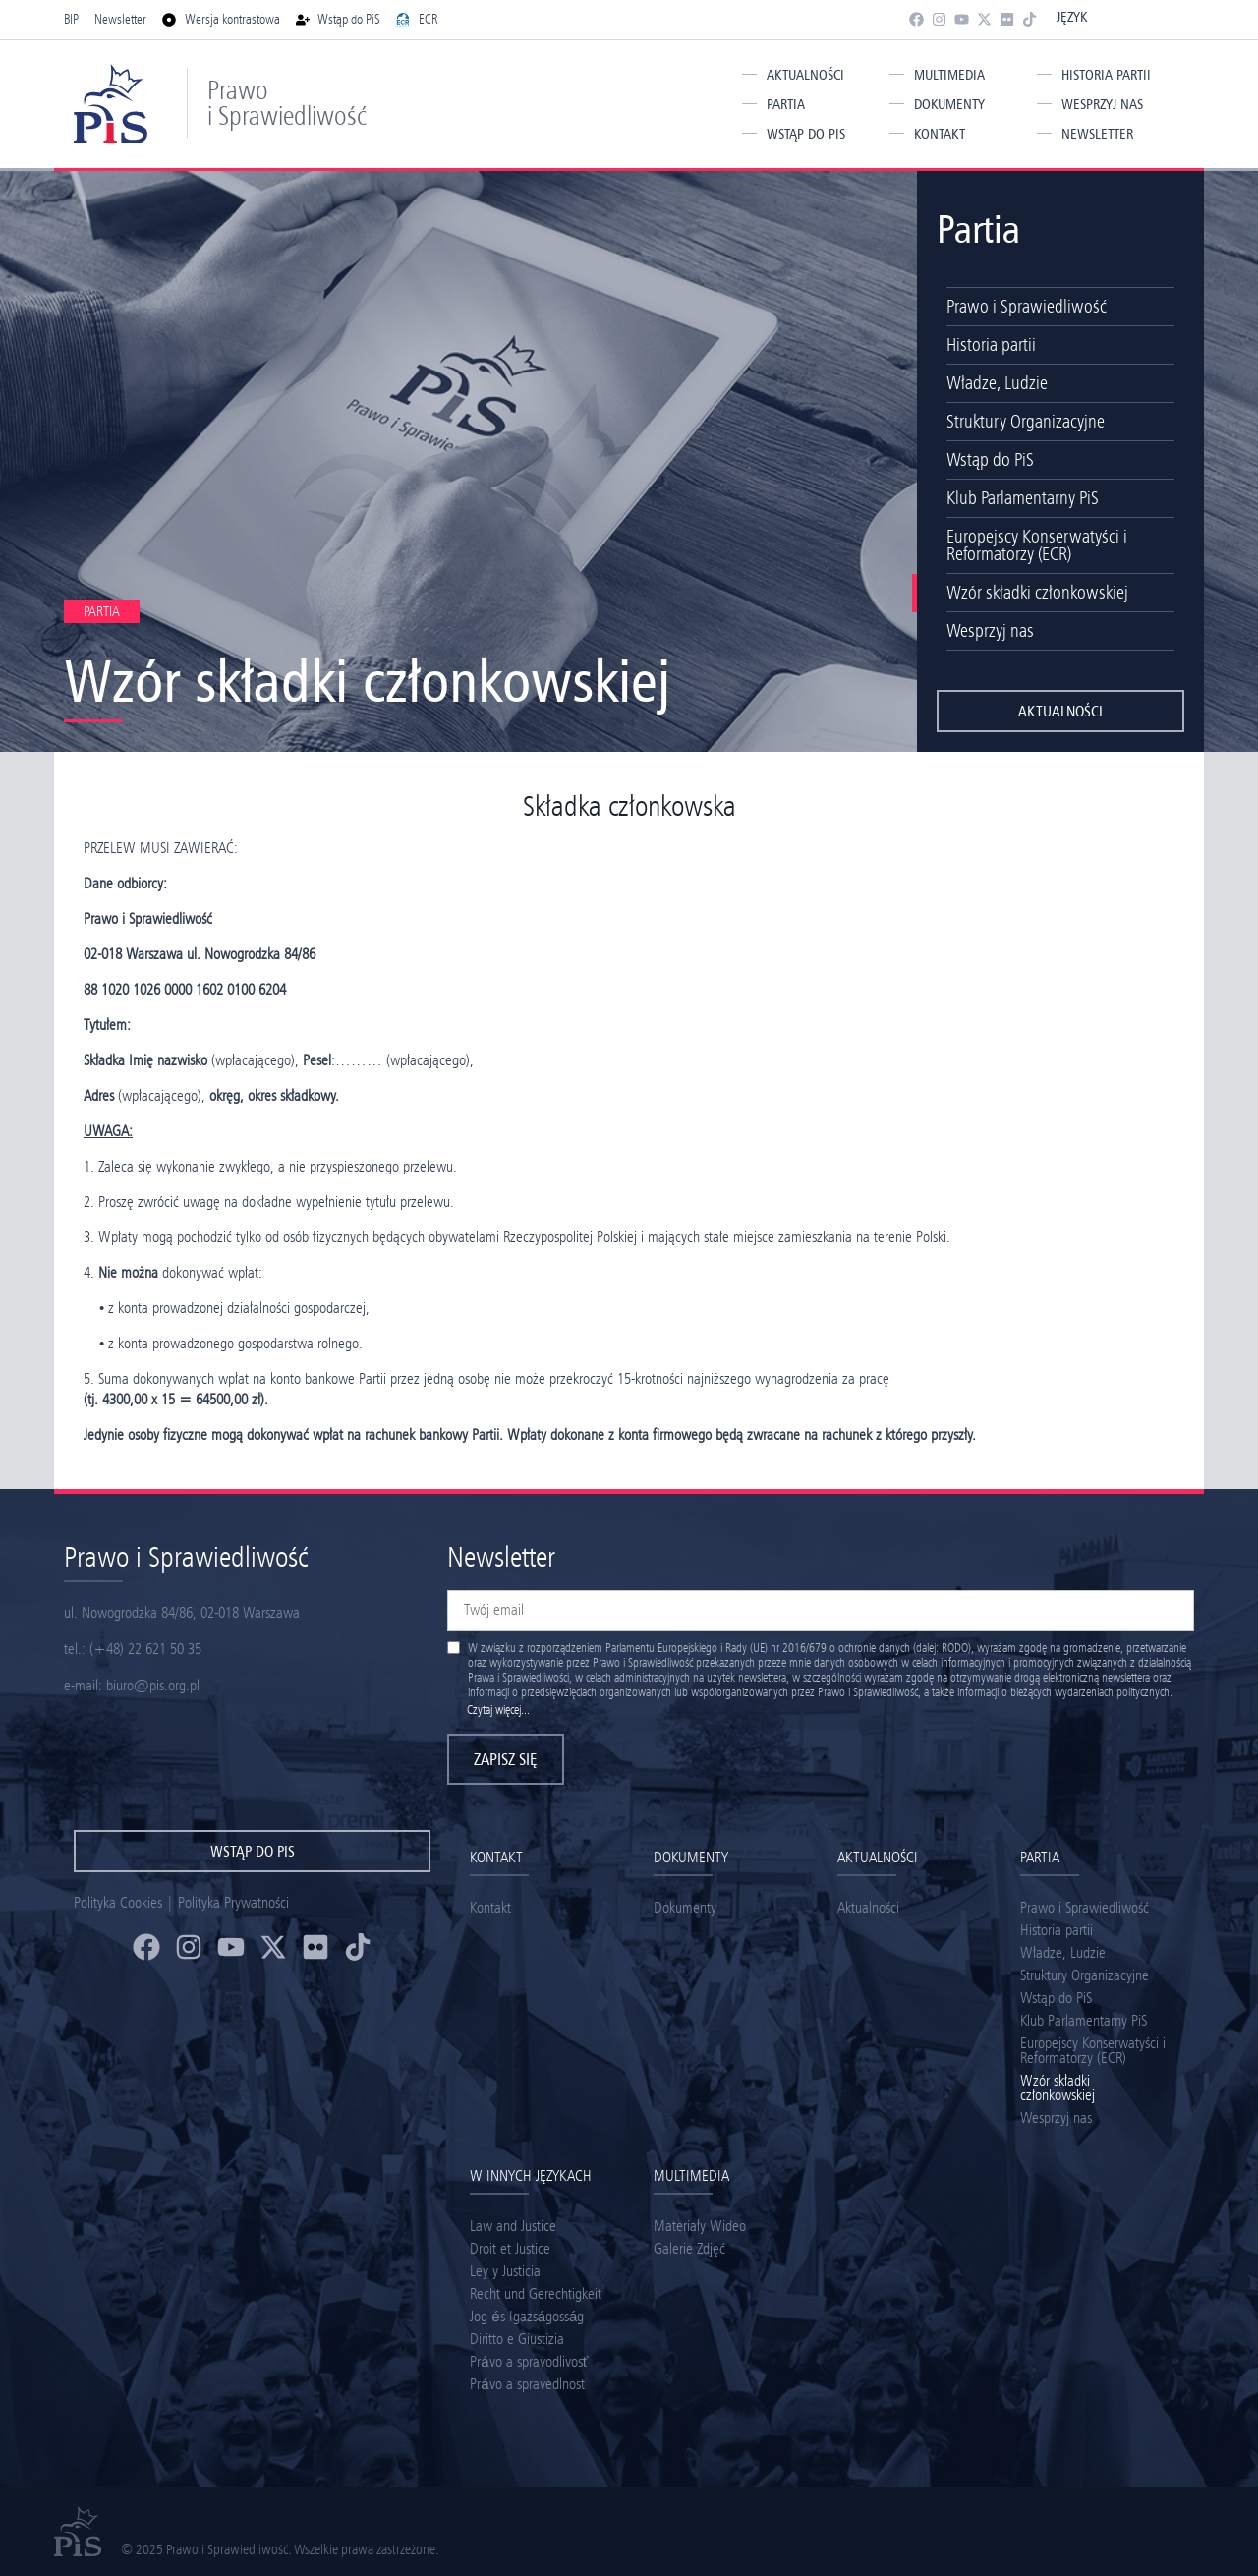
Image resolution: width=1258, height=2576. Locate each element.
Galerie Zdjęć (689, 2248)
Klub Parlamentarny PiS (1022, 498)
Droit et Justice (510, 2248)
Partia (786, 104)
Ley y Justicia (505, 2270)
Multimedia (949, 75)
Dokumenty (949, 104)
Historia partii (1106, 75)
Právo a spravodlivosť (529, 2361)
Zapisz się (506, 1759)
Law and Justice (513, 2225)
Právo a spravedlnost (527, 2384)
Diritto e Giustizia (517, 2338)
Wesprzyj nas (1102, 104)
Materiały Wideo (700, 2225)
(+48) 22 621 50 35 (145, 1648)
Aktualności (805, 75)
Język (1072, 17)
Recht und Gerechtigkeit (535, 2293)
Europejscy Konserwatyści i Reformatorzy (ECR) (1036, 545)
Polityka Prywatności (233, 1902)
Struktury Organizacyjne (1025, 421)
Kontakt (939, 134)
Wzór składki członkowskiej (1037, 592)
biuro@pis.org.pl (153, 1685)
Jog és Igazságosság (527, 2316)
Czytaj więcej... (498, 1709)
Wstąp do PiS (806, 134)
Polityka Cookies (118, 1902)
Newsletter (1097, 134)
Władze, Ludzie (997, 383)
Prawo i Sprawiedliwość (287, 103)
